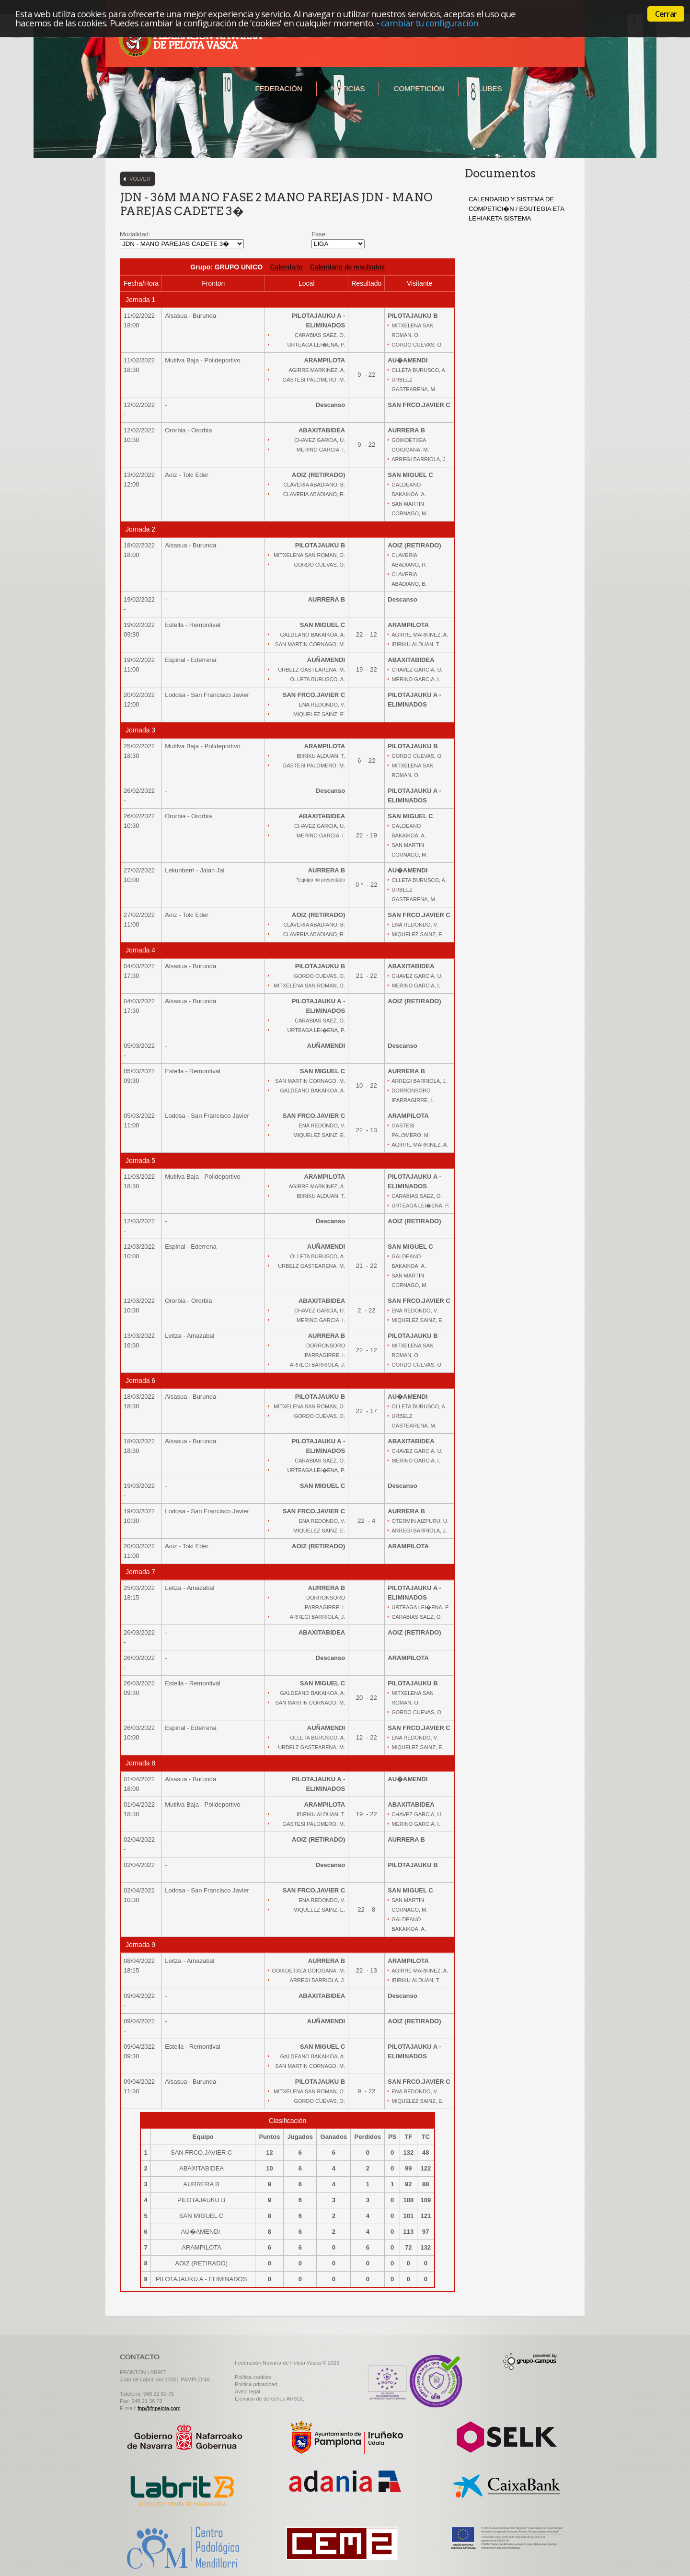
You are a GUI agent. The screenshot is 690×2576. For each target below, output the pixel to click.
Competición (418, 88)
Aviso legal (247, 2391)
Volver (139, 179)
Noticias (348, 88)
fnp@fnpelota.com (159, 2408)
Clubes (487, 88)
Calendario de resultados (347, 267)
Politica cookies (253, 2377)
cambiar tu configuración (429, 23)
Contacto (550, 88)
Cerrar (666, 14)
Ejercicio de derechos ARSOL (269, 2399)
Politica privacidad (256, 2384)
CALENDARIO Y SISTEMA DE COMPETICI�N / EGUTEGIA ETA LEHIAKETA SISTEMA (516, 209)
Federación (278, 88)
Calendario (286, 267)
